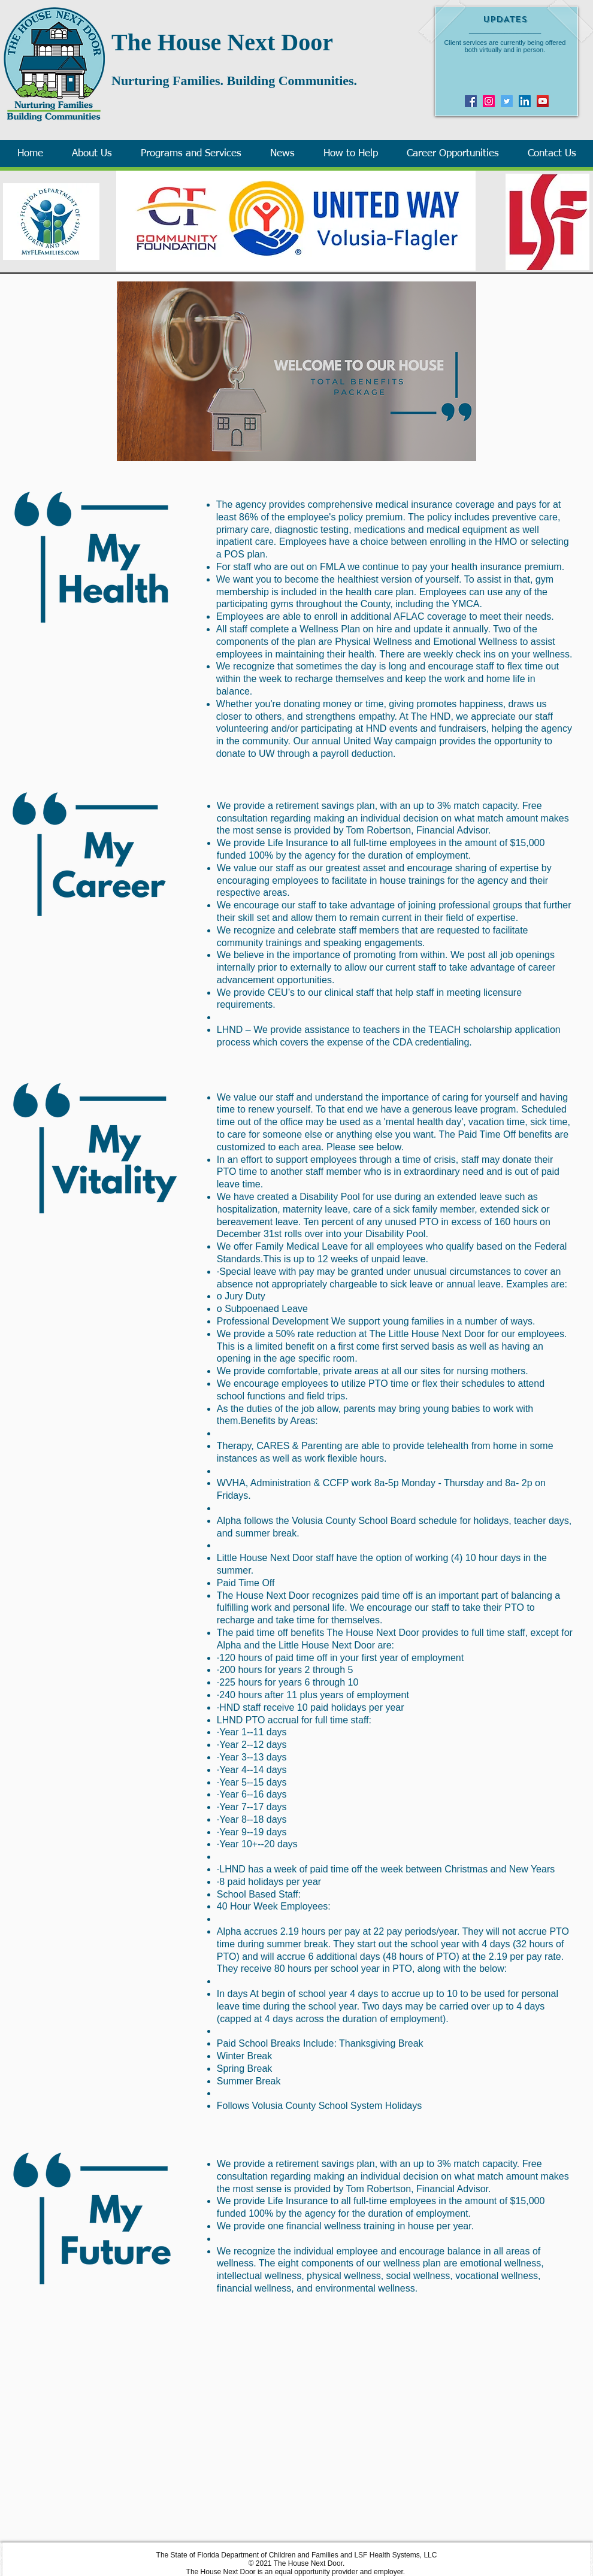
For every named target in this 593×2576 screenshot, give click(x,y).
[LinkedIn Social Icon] (525, 101)
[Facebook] (471, 101)
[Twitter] (507, 101)
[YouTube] (543, 101)
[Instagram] (489, 101)
